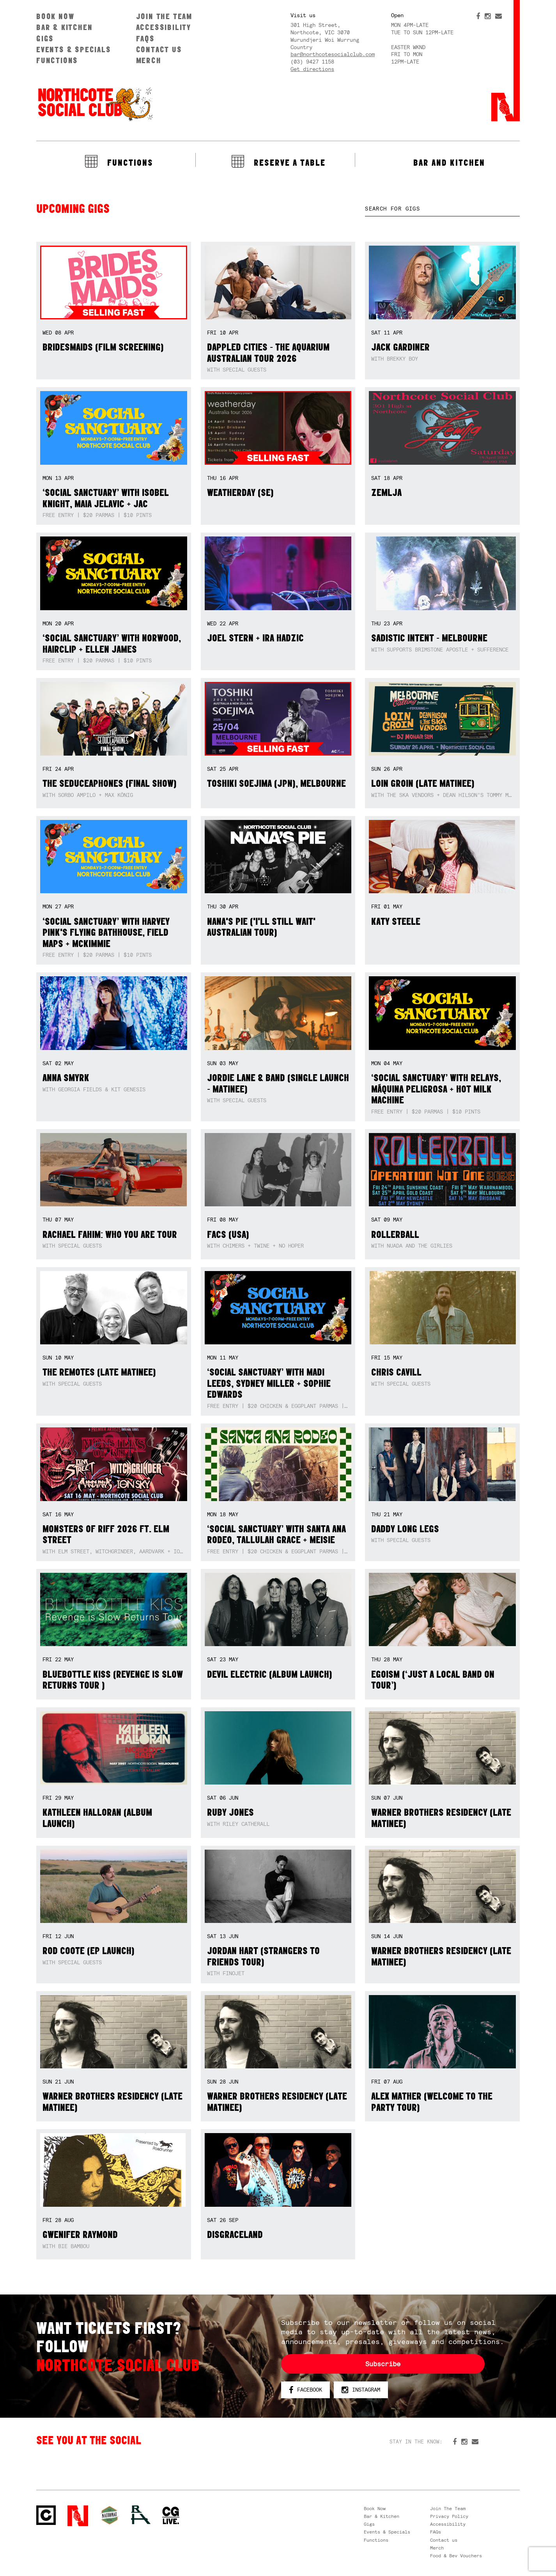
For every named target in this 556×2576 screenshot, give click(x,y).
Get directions (312, 69)
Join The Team (164, 16)
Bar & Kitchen (64, 27)
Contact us (159, 49)
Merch (148, 60)
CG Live (170, 2515)
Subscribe (382, 2364)
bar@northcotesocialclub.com (332, 54)
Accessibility (163, 27)
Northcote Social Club (94, 103)
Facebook (305, 2390)
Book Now (55, 16)
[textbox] (442, 208)
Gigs (45, 38)
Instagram (361, 2390)
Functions (57, 60)
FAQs (145, 38)
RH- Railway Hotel (141, 2514)
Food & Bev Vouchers (456, 2556)
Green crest (109, 2515)
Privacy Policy (449, 2516)
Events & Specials (73, 49)
